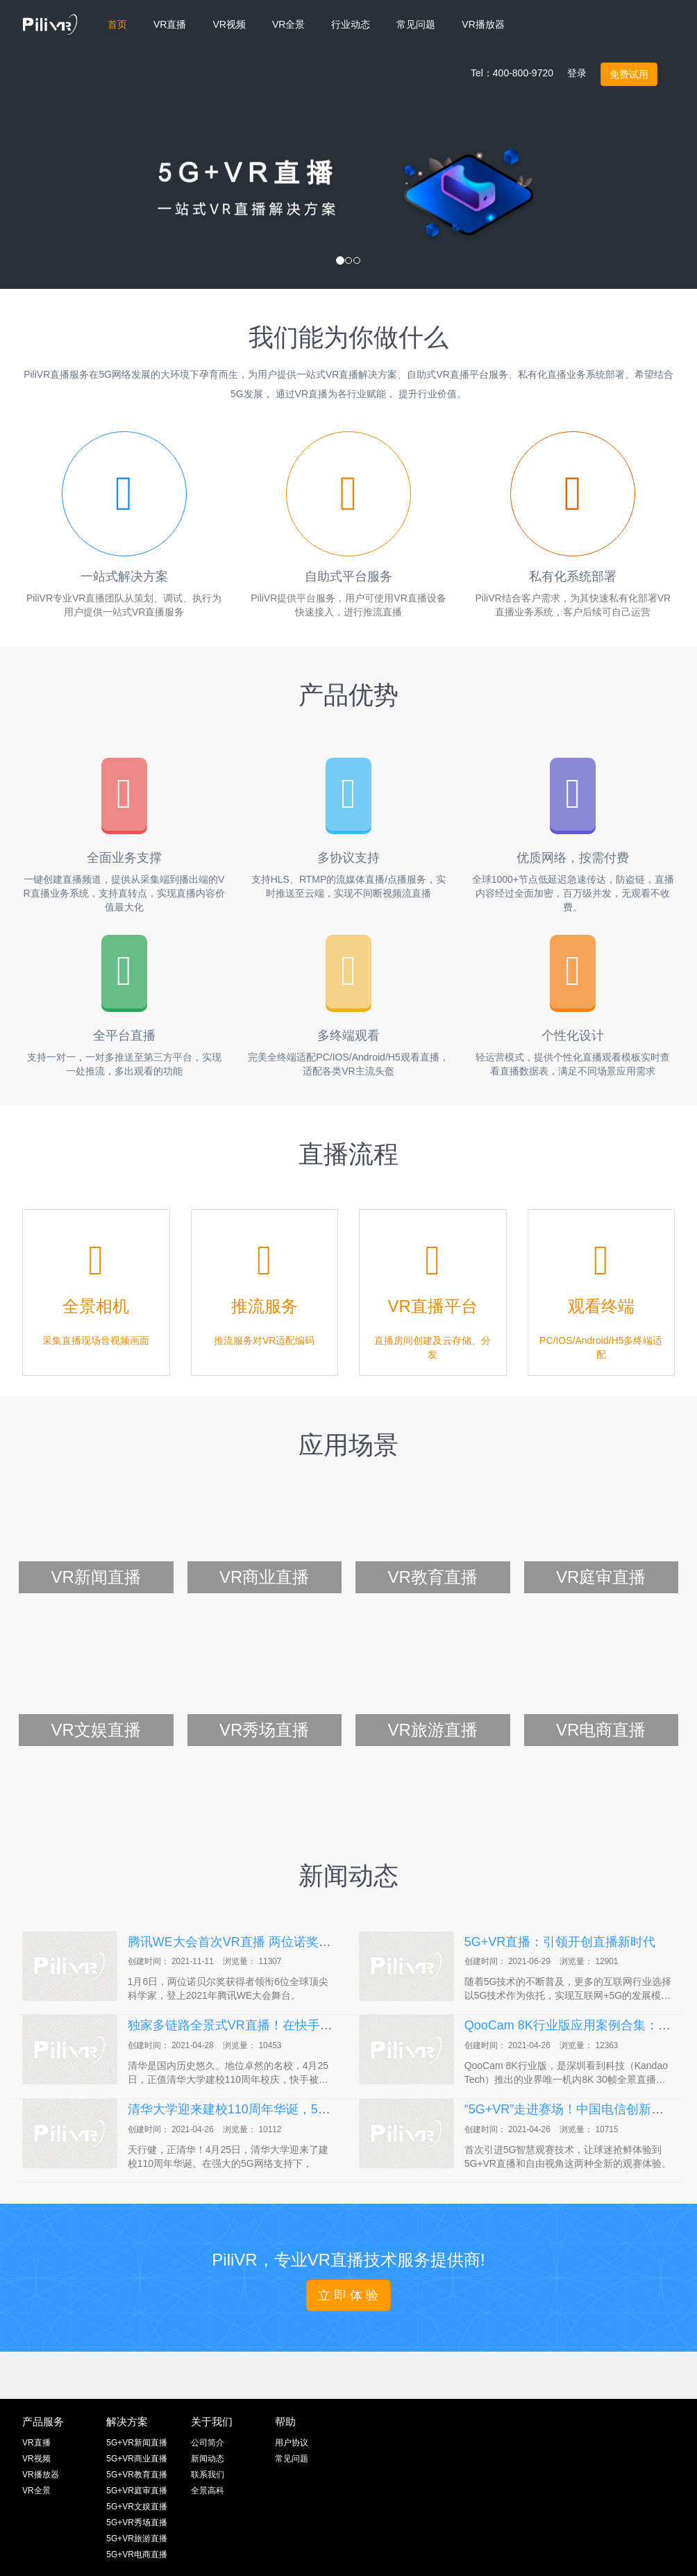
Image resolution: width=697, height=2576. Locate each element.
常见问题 (291, 2458)
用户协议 (291, 2443)
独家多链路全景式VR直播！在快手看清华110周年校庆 (278, 2025)
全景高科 (207, 2490)
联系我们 (207, 2474)
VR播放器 (40, 2474)
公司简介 (207, 2443)
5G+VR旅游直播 (136, 2538)
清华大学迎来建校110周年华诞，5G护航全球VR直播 (274, 2109)
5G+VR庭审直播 (136, 2490)
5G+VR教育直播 (136, 2474)
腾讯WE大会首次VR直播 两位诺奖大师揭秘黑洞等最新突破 (292, 1942)
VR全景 (36, 2490)
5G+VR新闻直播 (136, 2443)
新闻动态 (207, 2458)
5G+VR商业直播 (136, 2458)
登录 (577, 72)
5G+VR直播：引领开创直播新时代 (560, 1942)
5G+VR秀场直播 (136, 2522)
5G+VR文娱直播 (136, 2506)
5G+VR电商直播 (136, 2554)
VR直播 (36, 2443)
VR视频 (36, 2458)
